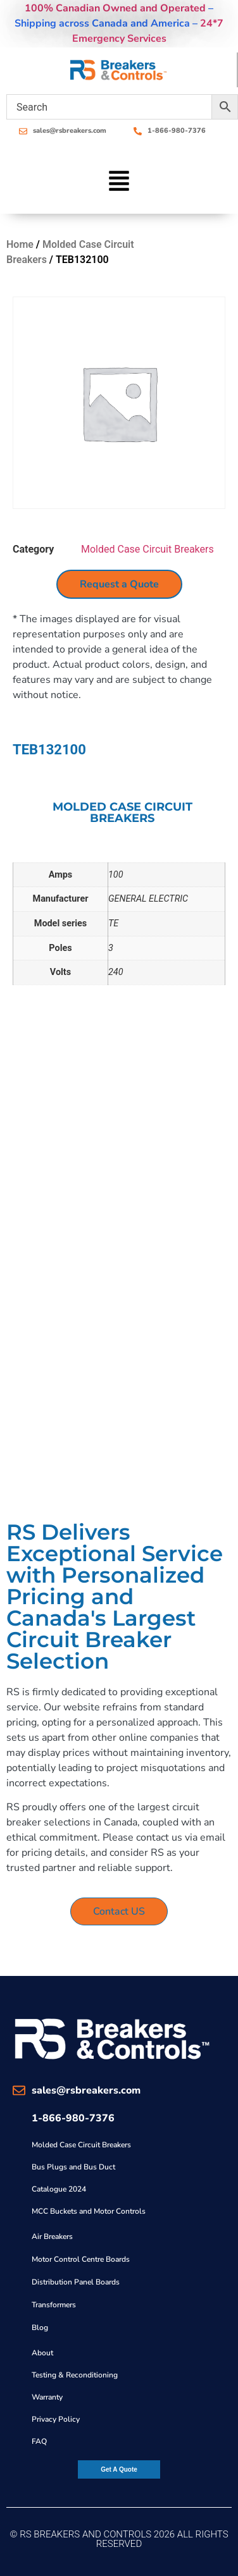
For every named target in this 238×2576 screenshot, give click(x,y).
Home (20, 244)
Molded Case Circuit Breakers (147, 549)
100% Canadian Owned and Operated (115, 8)
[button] (118, 183)
